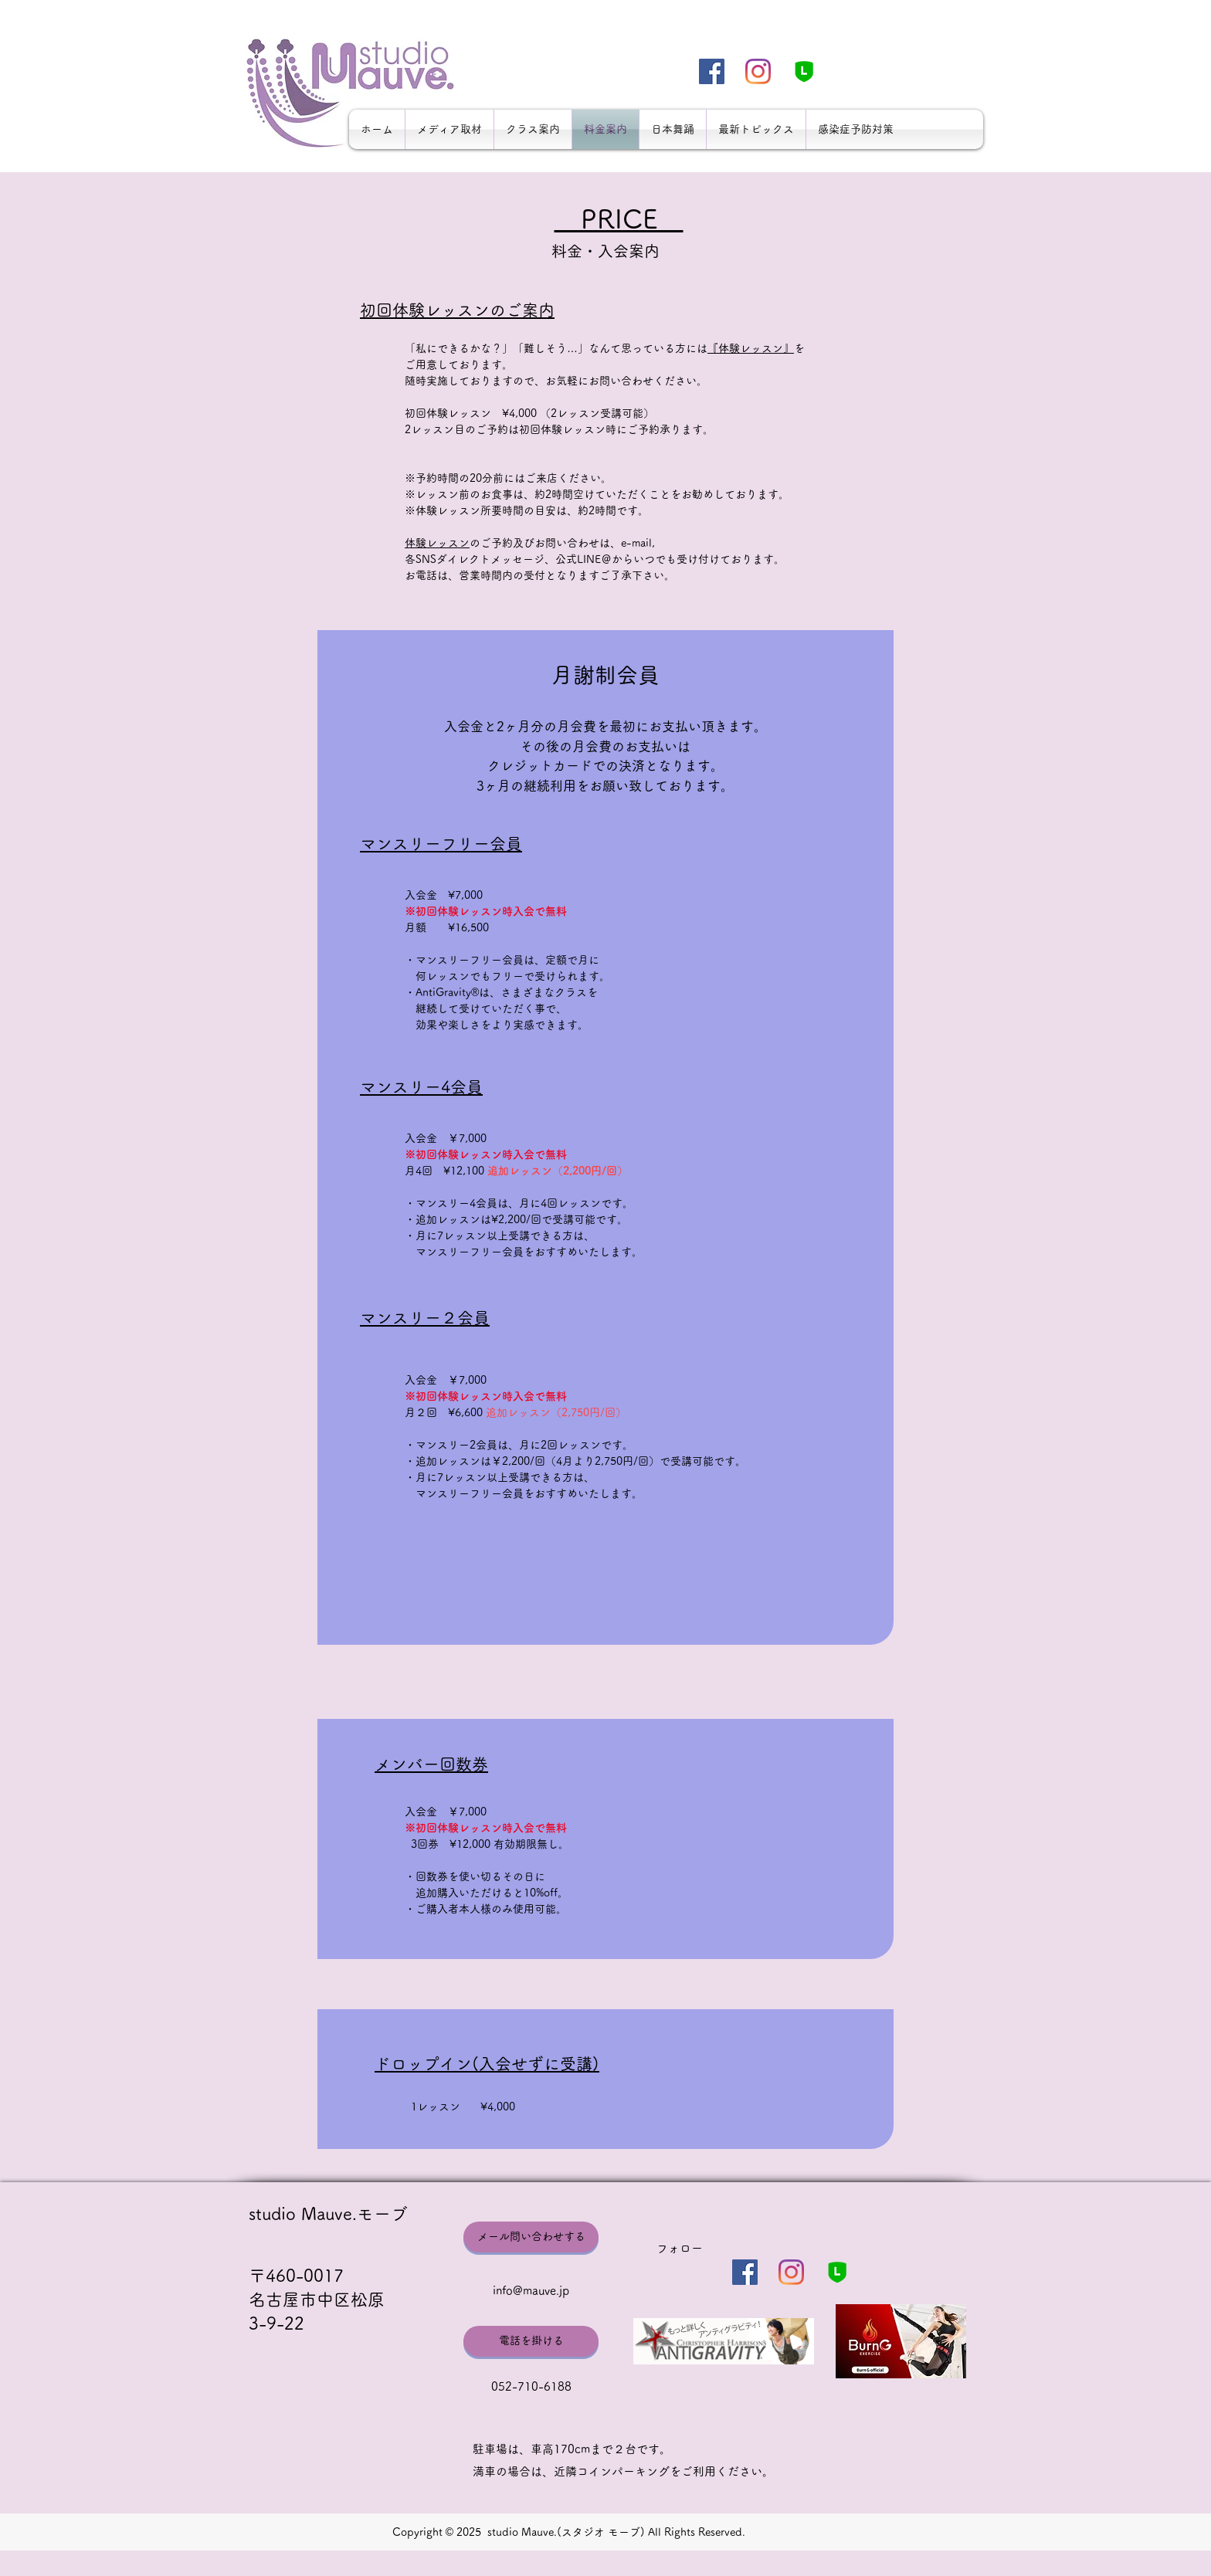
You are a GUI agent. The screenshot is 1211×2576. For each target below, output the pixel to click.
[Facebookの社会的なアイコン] (711, 71)
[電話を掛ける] (531, 2341)
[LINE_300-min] (804, 71)
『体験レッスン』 (750, 348)
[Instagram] (758, 71)
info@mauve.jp (531, 2290)
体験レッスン (437, 542)
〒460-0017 (296, 2275)
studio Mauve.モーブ (328, 2213)
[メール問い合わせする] (531, 2237)
